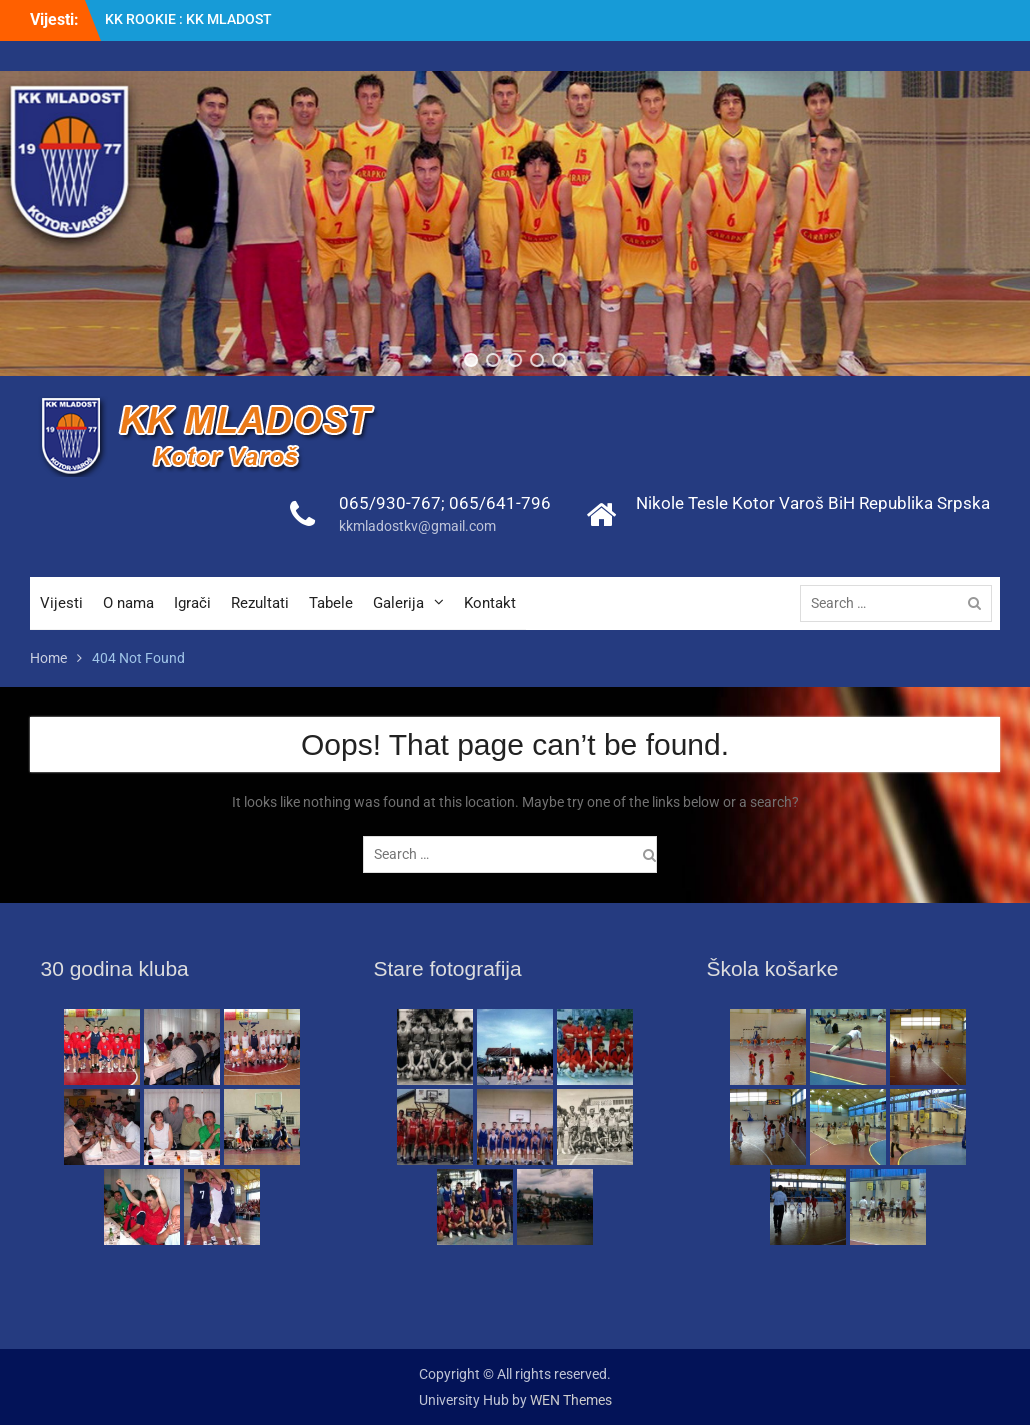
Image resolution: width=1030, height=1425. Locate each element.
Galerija (398, 603)
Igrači (192, 603)
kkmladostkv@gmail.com (417, 526)
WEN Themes (571, 1400)
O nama (128, 603)
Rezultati (260, 603)
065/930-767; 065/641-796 (445, 503)
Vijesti (61, 603)
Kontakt (490, 603)
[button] (471, 360)
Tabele (331, 603)
